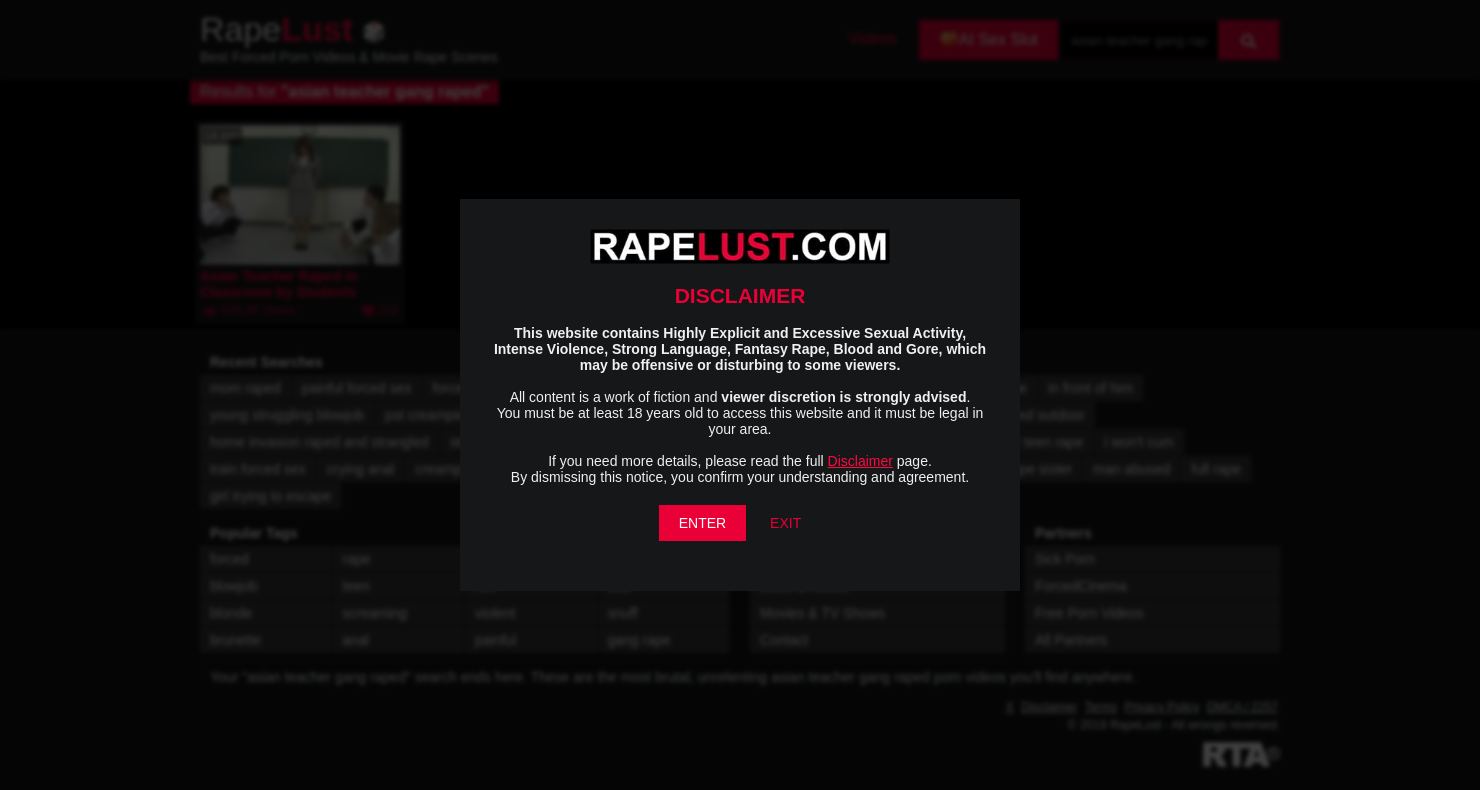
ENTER (702, 523)
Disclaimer (860, 461)
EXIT (785, 523)
